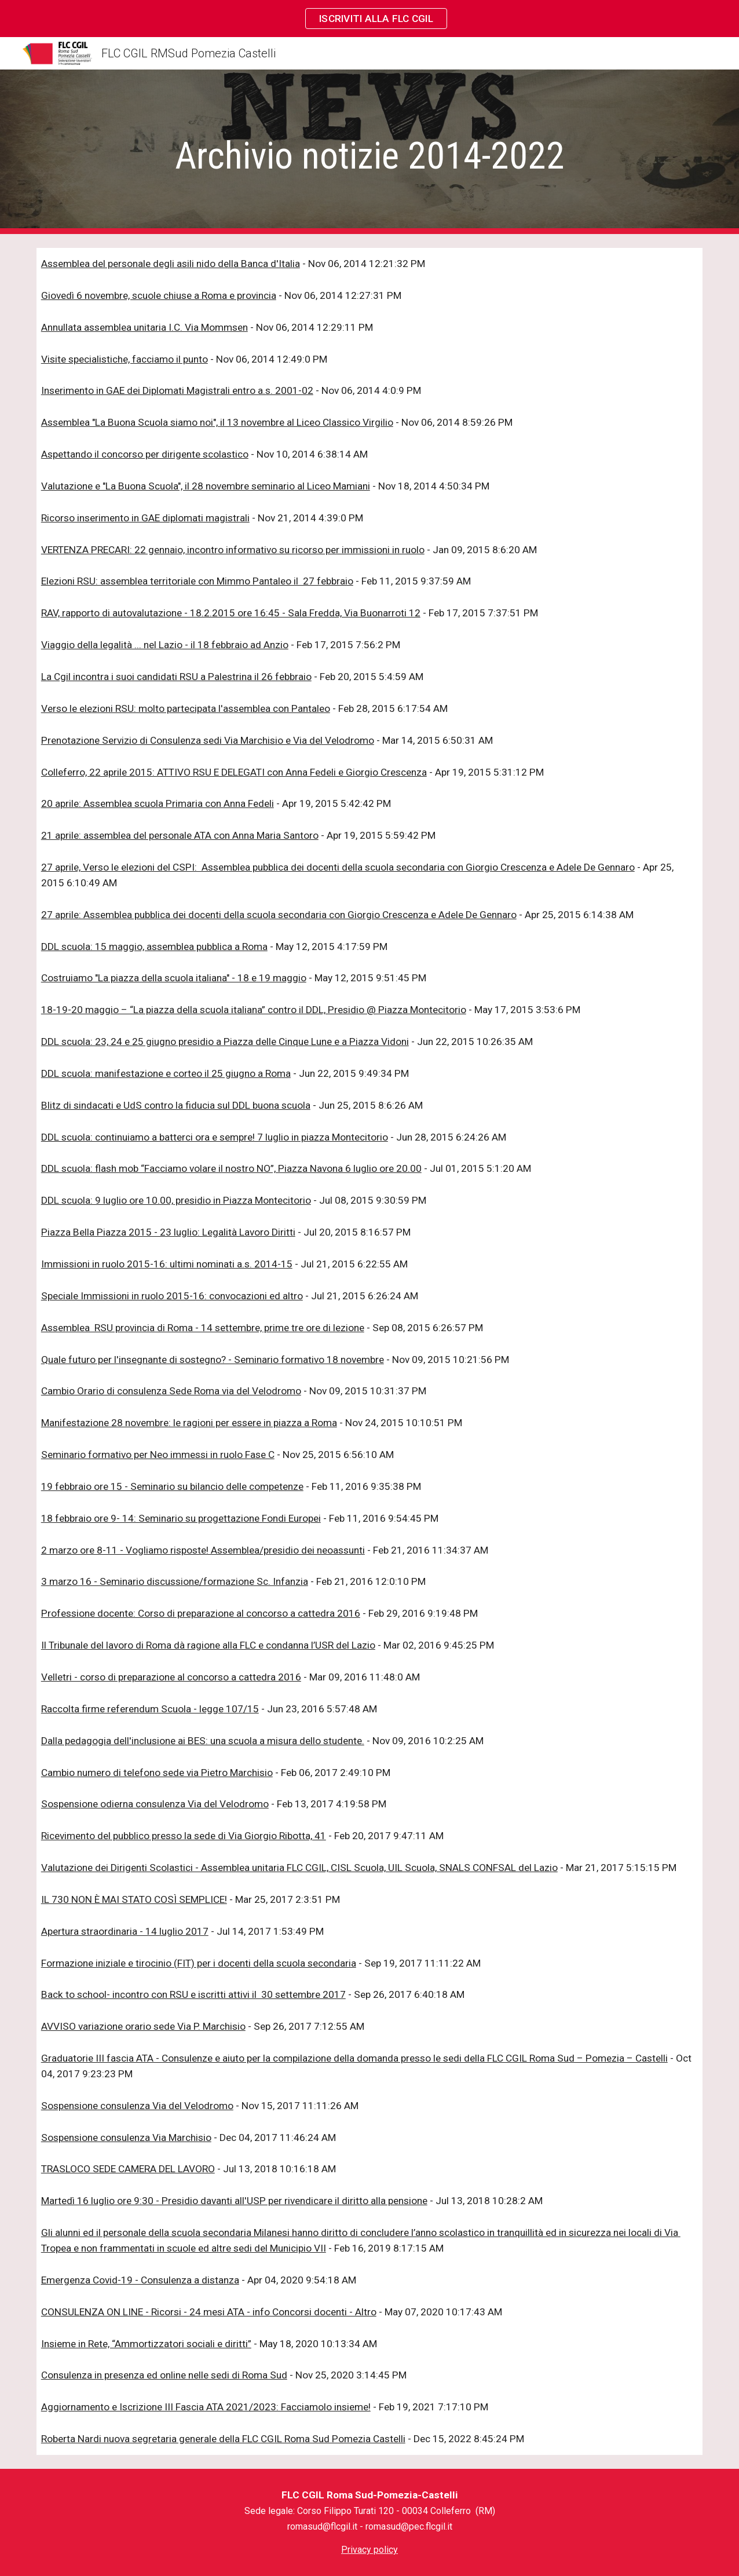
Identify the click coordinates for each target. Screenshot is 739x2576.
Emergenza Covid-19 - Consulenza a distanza (140, 2280)
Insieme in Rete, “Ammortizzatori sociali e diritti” (146, 2344)
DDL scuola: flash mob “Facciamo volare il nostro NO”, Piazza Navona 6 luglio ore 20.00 (231, 1168)
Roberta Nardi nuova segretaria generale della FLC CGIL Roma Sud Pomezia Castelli (223, 2439)
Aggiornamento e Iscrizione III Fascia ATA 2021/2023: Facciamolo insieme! (206, 2407)
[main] (369, 152)
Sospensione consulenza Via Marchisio (126, 2137)
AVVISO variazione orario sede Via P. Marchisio (143, 2026)
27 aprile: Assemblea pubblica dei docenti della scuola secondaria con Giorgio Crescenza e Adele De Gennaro (279, 914)
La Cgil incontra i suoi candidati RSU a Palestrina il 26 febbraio (176, 676)
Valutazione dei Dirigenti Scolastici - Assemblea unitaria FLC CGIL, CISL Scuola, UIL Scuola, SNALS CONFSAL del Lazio (299, 1867)
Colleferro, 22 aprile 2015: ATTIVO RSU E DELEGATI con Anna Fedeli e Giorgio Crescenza (234, 772)
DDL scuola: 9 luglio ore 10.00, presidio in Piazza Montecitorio (176, 1200)
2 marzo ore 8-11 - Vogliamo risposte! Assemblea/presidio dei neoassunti (203, 1550)
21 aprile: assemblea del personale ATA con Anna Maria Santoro (180, 835)
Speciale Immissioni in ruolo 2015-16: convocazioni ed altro (172, 1296)
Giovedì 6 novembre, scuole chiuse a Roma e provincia (158, 295)
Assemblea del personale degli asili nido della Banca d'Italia (170, 263)
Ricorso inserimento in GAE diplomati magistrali (145, 518)
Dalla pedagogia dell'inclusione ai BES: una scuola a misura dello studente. (202, 1740)
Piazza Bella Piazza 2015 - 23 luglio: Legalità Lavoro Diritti (168, 1232)
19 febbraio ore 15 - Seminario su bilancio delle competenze (172, 1486)
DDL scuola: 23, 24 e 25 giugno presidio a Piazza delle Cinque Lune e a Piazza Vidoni (225, 1041)
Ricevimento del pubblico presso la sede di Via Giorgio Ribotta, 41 (183, 1835)
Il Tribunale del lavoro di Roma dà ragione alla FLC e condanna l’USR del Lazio (208, 1645)
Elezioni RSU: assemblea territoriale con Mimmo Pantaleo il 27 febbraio (197, 581)
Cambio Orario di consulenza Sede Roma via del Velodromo (171, 1391)
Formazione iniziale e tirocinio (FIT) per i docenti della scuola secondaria (198, 1963)
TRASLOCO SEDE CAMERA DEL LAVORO (128, 2169)
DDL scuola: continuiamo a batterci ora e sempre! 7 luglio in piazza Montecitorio (214, 1137)
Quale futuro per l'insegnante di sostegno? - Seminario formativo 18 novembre (212, 1359)
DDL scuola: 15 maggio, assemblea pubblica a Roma (154, 946)
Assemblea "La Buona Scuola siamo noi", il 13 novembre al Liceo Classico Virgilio (217, 422)
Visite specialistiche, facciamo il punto (124, 359)
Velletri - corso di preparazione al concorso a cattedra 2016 (171, 1677)
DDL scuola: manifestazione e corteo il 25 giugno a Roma (166, 1073)
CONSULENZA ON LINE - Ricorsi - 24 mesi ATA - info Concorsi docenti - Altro (208, 2312)
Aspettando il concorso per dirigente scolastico (144, 454)
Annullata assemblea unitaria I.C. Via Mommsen (144, 327)
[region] (369, 18)
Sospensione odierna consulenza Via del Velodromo (155, 1804)
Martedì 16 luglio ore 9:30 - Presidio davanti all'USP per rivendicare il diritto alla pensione (234, 2200)
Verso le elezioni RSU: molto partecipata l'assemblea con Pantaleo (185, 708)
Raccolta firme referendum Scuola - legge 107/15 (150, 1709)
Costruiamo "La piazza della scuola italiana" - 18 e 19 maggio (173, 978)
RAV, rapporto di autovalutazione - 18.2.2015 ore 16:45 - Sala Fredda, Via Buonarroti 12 (230, 613)
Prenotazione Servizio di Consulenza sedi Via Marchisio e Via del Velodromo (207, 740)
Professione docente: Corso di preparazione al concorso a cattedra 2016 (200, 1613)
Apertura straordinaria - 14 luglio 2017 (124, 1931)
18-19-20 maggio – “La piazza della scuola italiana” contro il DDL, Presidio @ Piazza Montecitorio (253, 1009)
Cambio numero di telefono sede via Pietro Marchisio (157, 1772)
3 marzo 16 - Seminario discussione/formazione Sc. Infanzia (174, 1581)
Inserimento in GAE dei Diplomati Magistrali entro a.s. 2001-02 (177, 390)
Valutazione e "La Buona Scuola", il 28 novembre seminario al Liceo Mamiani (205, 486)
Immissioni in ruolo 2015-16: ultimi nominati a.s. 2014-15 (166, 1264)
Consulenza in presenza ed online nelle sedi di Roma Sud (164, 2375)
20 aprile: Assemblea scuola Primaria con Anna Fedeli (157, 803)
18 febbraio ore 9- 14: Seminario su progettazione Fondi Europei (181, 1518)
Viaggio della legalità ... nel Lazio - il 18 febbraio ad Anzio (164, 645)
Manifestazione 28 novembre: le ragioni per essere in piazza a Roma (189, 1422)
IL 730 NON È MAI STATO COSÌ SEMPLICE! (134, 1899)
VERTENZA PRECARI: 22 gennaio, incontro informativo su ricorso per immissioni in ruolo (233, 550)
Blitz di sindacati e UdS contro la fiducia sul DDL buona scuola (175, 1105)
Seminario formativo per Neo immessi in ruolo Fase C (158, 1454)
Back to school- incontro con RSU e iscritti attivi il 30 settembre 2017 (193, 1994)
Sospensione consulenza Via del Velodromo (137, 2105)
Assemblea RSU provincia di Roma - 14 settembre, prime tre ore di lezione (202, 1327)
